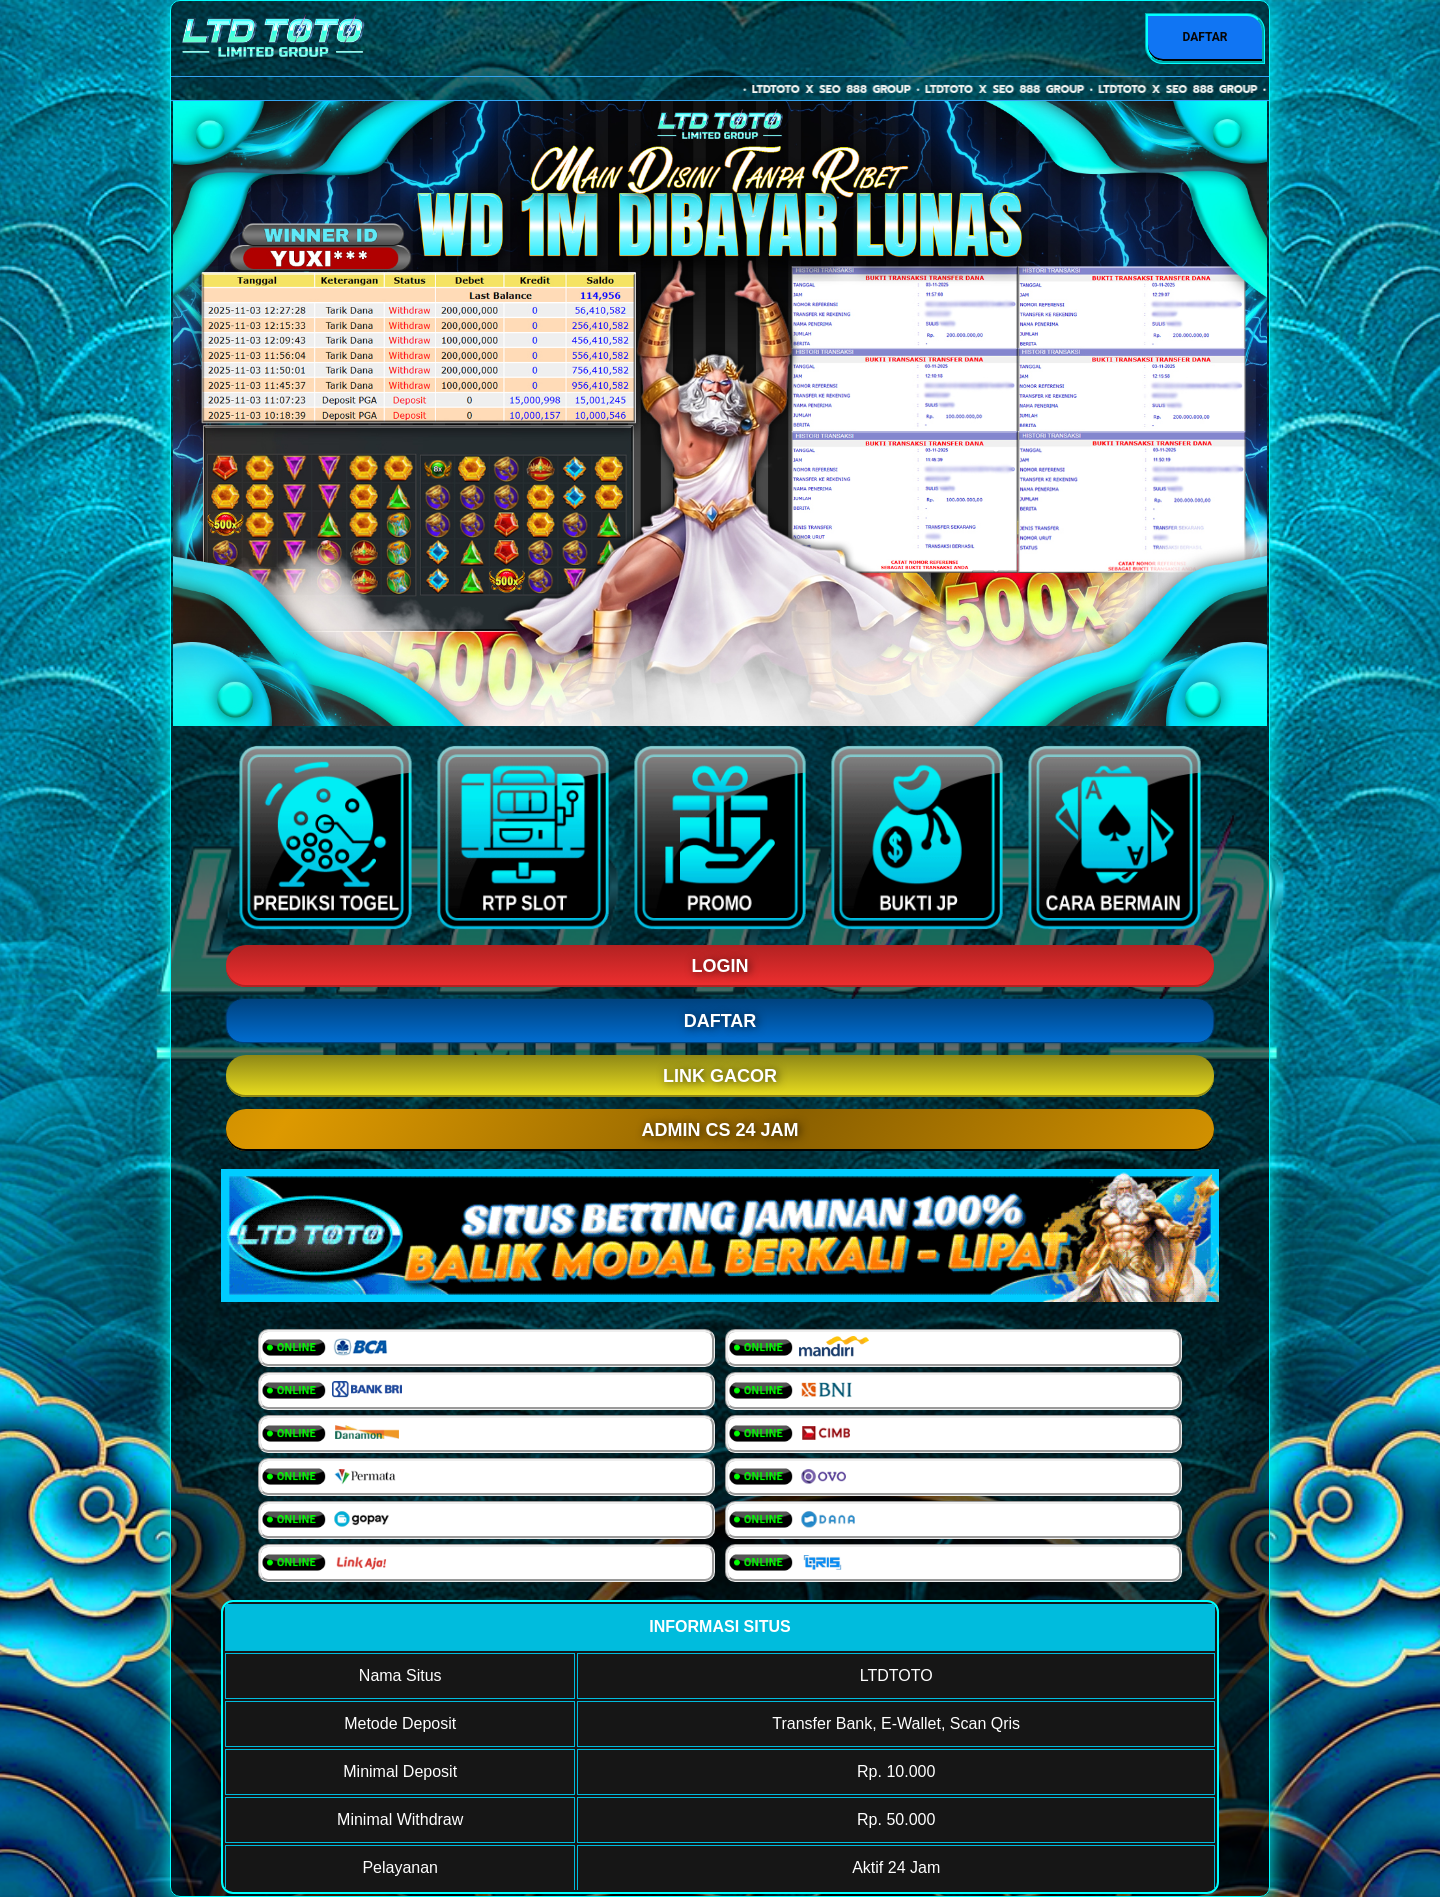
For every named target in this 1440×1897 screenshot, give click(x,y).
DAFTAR (1204, 37)
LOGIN (720, 966)
